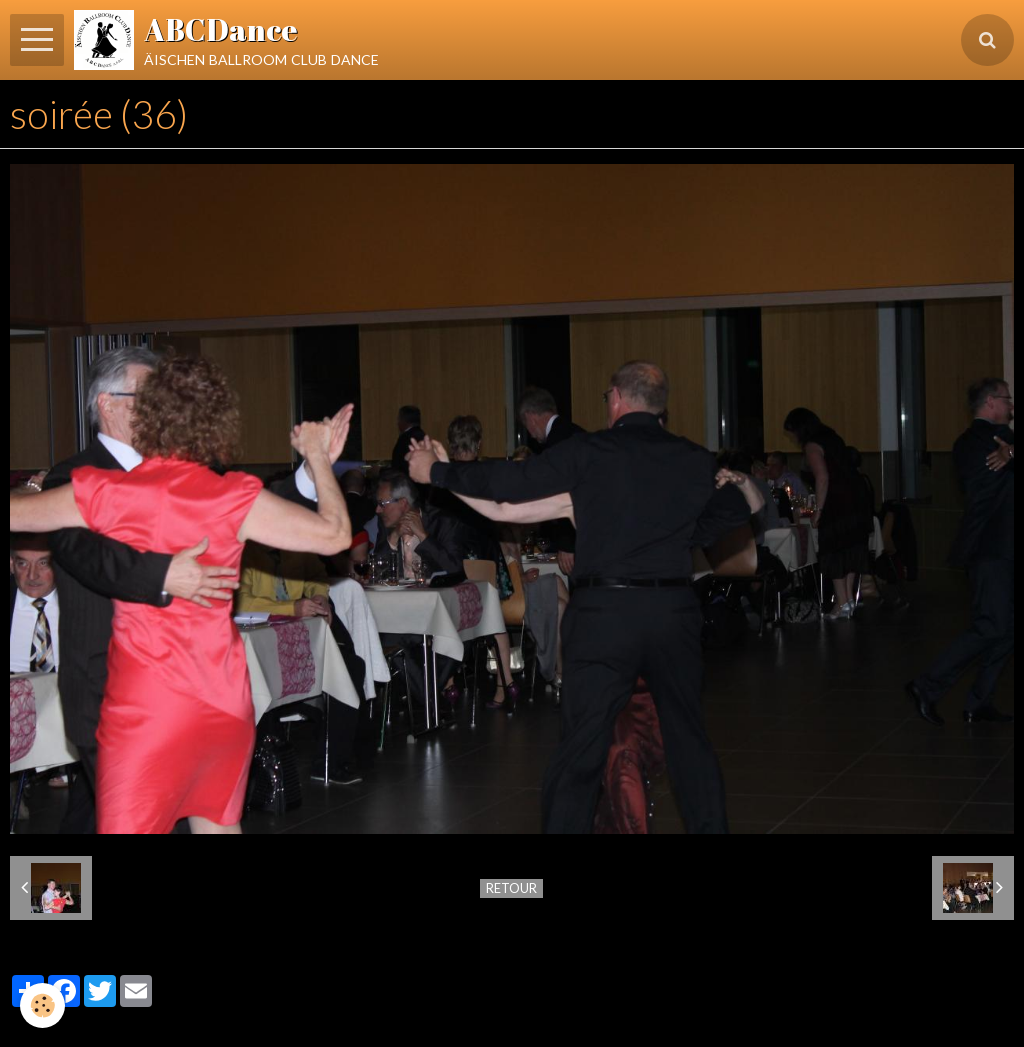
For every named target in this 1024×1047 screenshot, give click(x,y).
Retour (511, 888)
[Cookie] (42, 1005)
